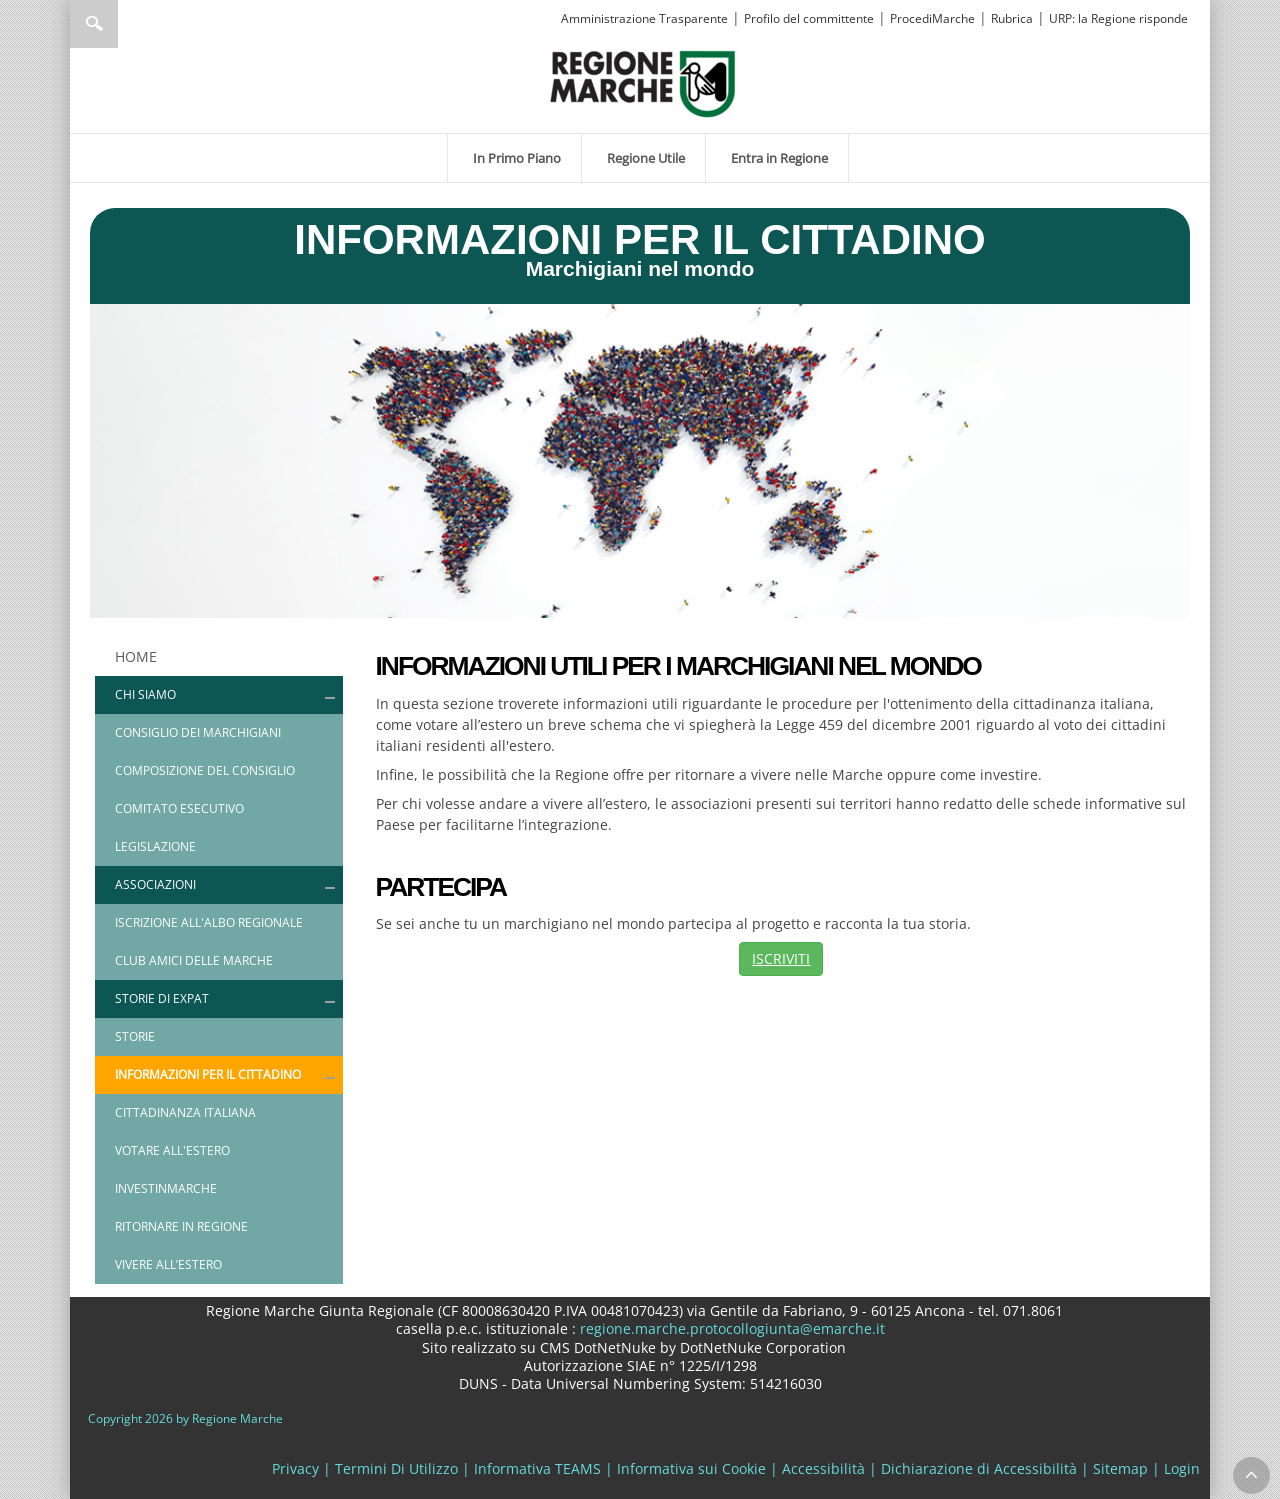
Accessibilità (823, 1468)
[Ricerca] (132, 24)
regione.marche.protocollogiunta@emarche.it (730, 1328)
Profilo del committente (809, 18)
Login (1182, 1468)
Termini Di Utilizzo (396, 1468)
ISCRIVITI (781, 958)
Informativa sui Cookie (691, 1468)
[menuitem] (514, 158)
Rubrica (1012, 18)
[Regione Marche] (643, 82)
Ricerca (94, 24)
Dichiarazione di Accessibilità (979, 1468)
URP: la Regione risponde (1118, 18)
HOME (136, 656)
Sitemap (1120, 1468)
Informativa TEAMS (537, 1468)
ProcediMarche (932, 18)
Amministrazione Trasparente (644, 18)
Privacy (295, 1468)
